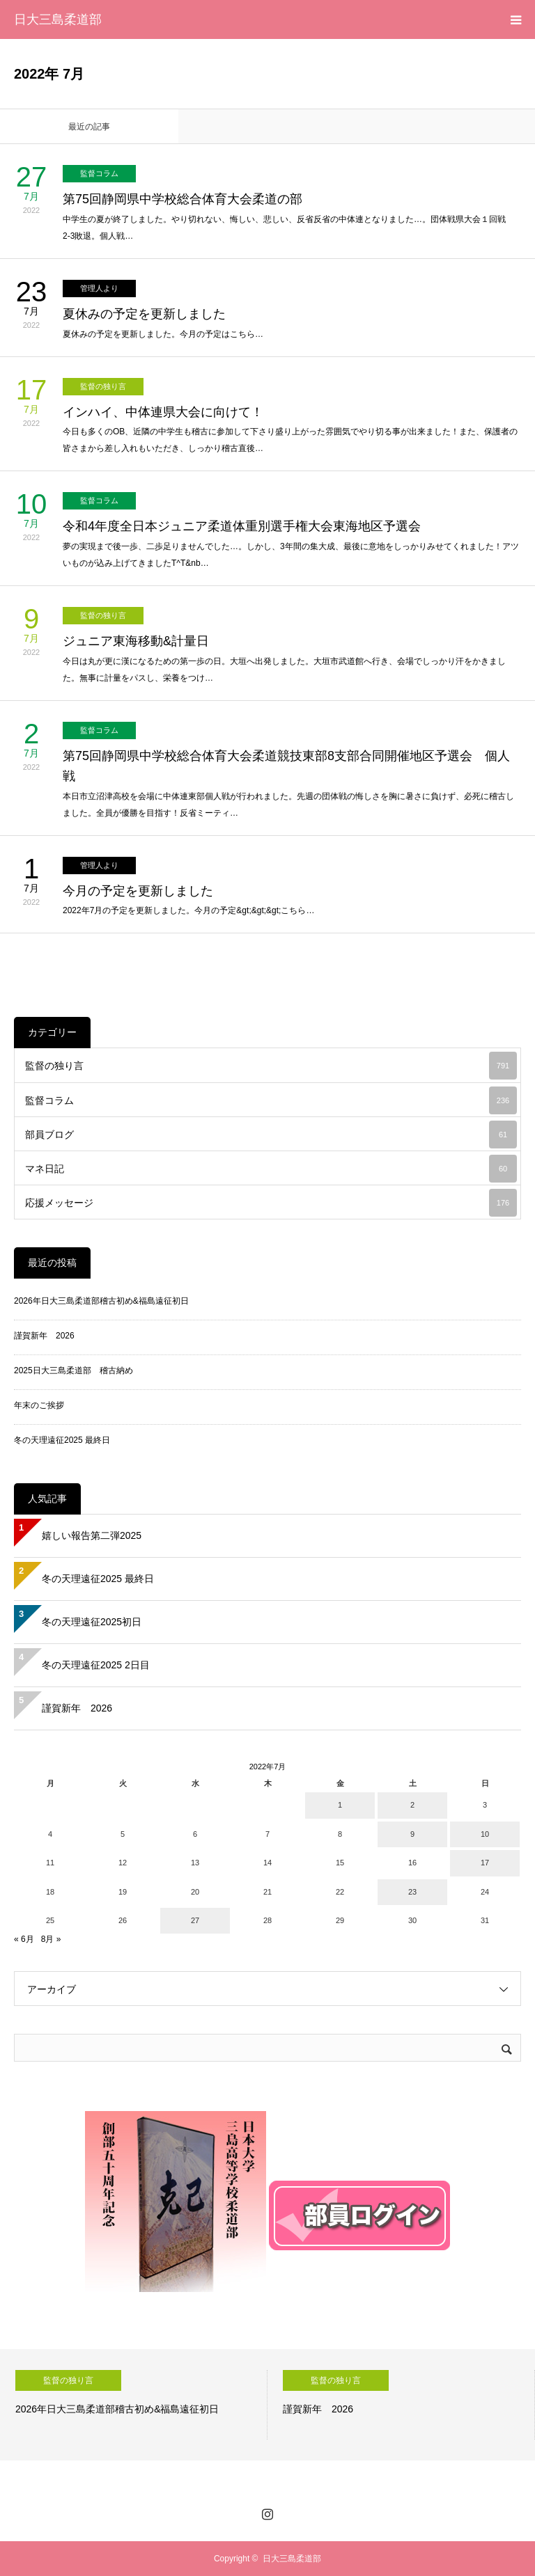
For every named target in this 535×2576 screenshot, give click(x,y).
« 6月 (24, 1939)
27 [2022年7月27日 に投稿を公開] (195, 1920)
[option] (134, 2405)
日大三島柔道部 (58, 19)
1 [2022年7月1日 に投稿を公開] (340, 1805)
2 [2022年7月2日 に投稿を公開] (412, 1805)
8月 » (51, 1939)
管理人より (99, 288)
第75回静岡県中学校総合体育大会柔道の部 (182, 199)
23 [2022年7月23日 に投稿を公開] (412, 1892)
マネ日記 (271, 1169)
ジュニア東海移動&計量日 (136, 641)
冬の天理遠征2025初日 (91, 1621)
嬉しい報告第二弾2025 (91, 1535)
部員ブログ (271, 1134)
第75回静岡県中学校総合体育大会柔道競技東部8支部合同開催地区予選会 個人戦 (286, 766)
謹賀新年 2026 (44, 1336)
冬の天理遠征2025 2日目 (96, 1664)
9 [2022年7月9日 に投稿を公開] (412, 1834)
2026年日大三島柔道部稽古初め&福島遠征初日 (101, 1301)
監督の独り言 (103, 386)
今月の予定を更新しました (138, 891)
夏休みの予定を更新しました (144, 314)
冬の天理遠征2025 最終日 (62, 1440)
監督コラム (99, 173)
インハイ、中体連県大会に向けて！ (163, 412)
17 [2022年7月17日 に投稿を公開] (485, 1862)
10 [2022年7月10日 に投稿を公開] (485, 1834)
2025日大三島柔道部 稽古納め (73, 1370)
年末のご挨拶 (39, 1405)
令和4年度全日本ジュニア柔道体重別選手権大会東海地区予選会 (242, 526)
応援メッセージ (271, 1203)
